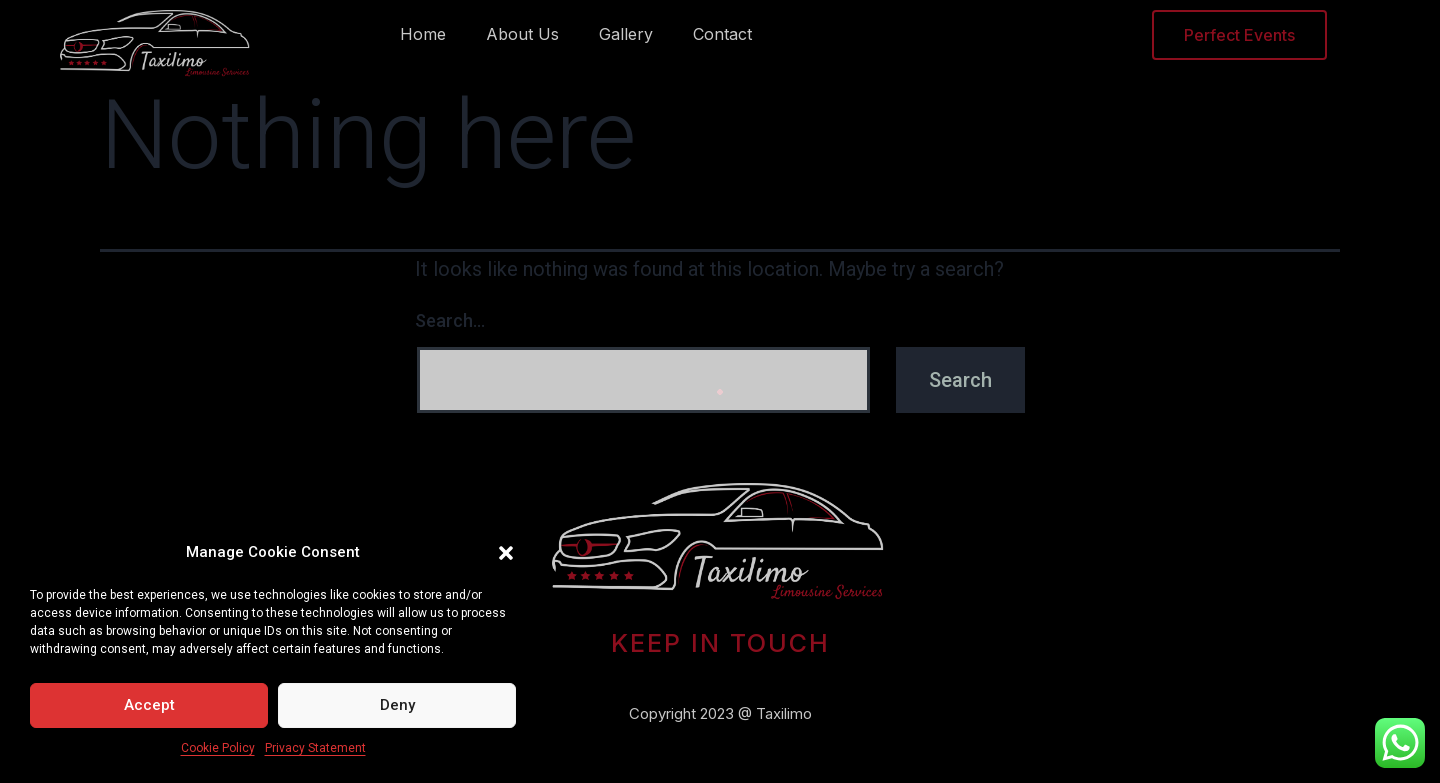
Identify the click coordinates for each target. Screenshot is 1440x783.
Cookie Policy (218, 748)
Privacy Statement (315, 748)
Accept (149, 705)
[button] (506, 553)
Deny (397, 705)
